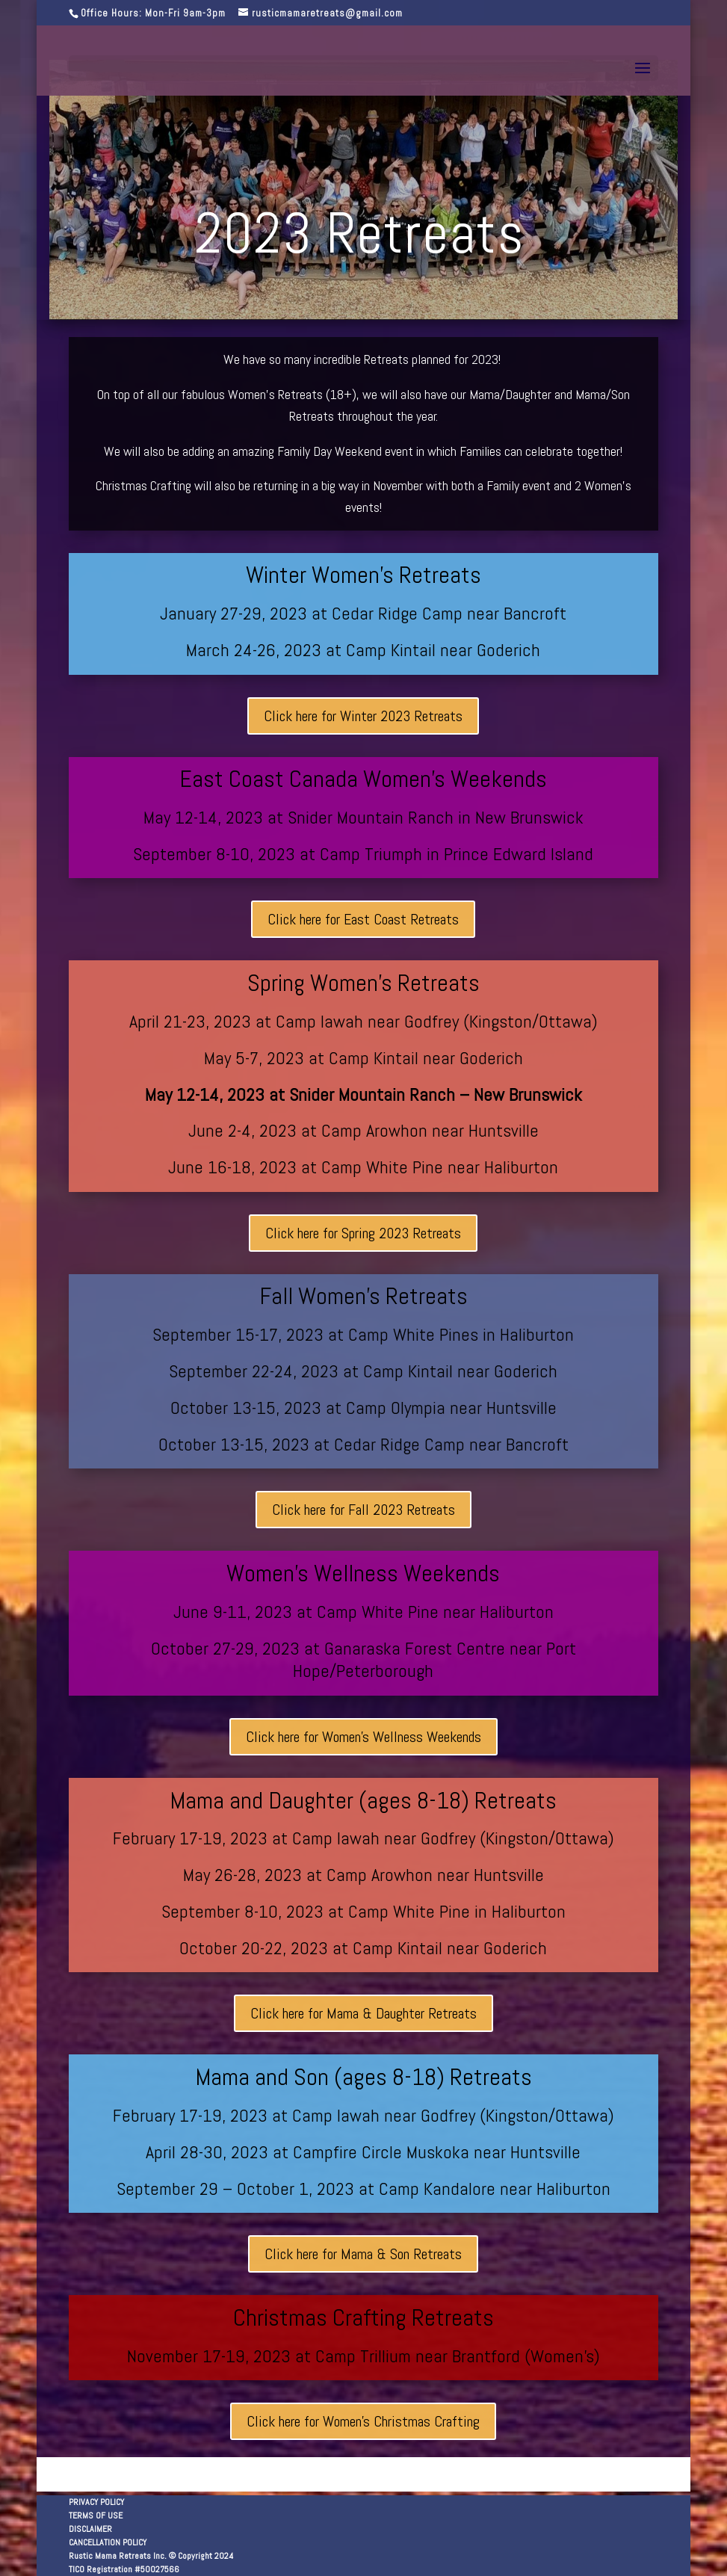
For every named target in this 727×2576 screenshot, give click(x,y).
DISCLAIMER (90, 2529)
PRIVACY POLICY (96, 2502)
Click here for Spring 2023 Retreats (363, 1233)
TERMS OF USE (96, 2515)
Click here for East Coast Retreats (363, 919)
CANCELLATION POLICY (107, 2542)
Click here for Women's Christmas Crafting (363, 2421)
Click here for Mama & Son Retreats (363, 2254)
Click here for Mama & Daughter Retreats (363, 2013)
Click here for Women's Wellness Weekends (363, 1736)
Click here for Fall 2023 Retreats (363, 1509)
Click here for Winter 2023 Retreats (363, 716)
